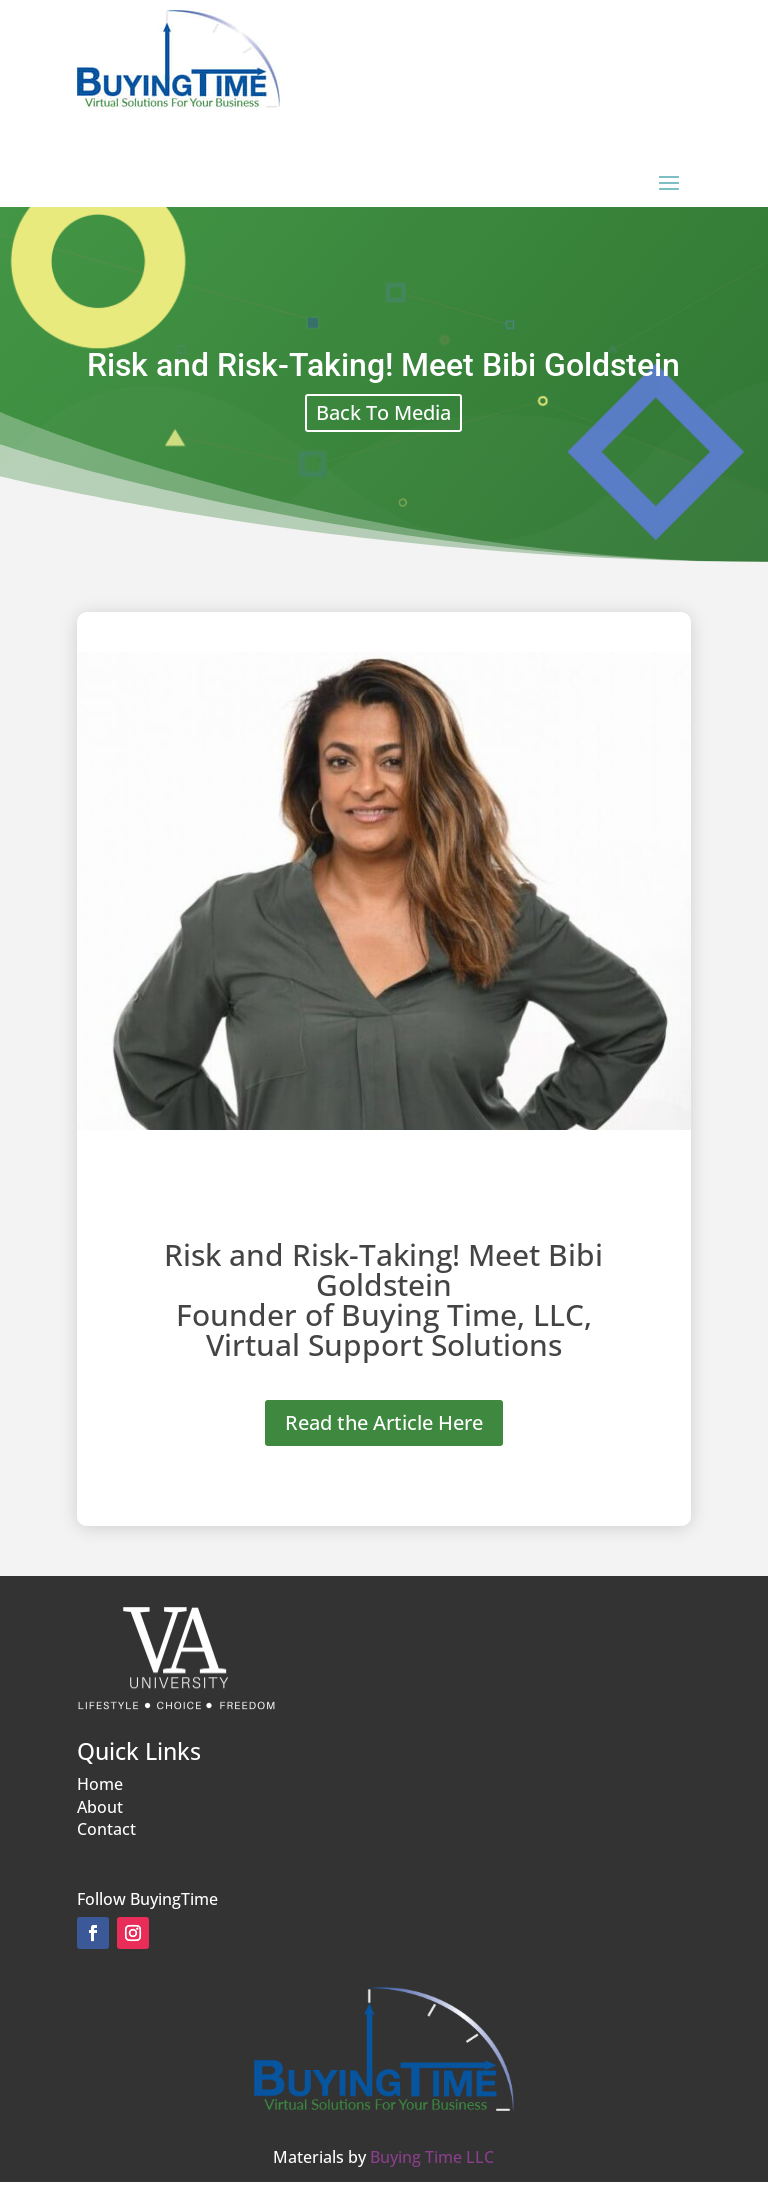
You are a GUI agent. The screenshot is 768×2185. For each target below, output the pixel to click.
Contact (106, 1829)
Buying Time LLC (432, 2157)
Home (100, 1784)
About (100, 1807)
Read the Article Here (384, 1422)
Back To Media (383, 412)
